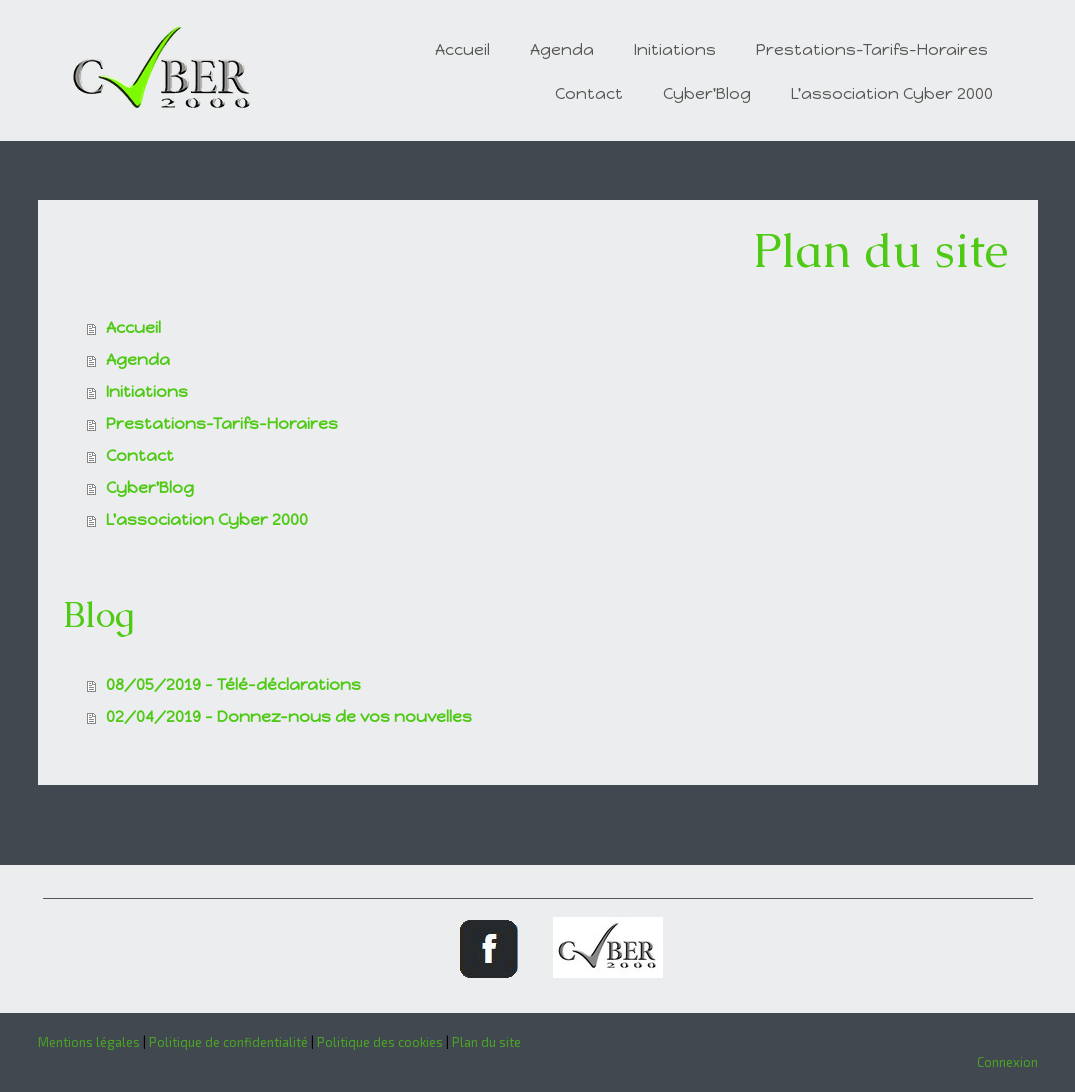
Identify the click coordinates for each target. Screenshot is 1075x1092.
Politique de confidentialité (228, 1042)
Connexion (1007, 1062)
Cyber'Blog (707, 93)
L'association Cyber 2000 (892, 93)
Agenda (562, 49)
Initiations (675, 49)
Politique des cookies (380, 1042)
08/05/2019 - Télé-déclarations (233, 684)
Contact (589, 93)
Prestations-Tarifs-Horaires (872, 49)
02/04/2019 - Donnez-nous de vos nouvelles (289, 716)
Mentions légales (89, 1042)
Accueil (462, 49)
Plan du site (486, 1042)
